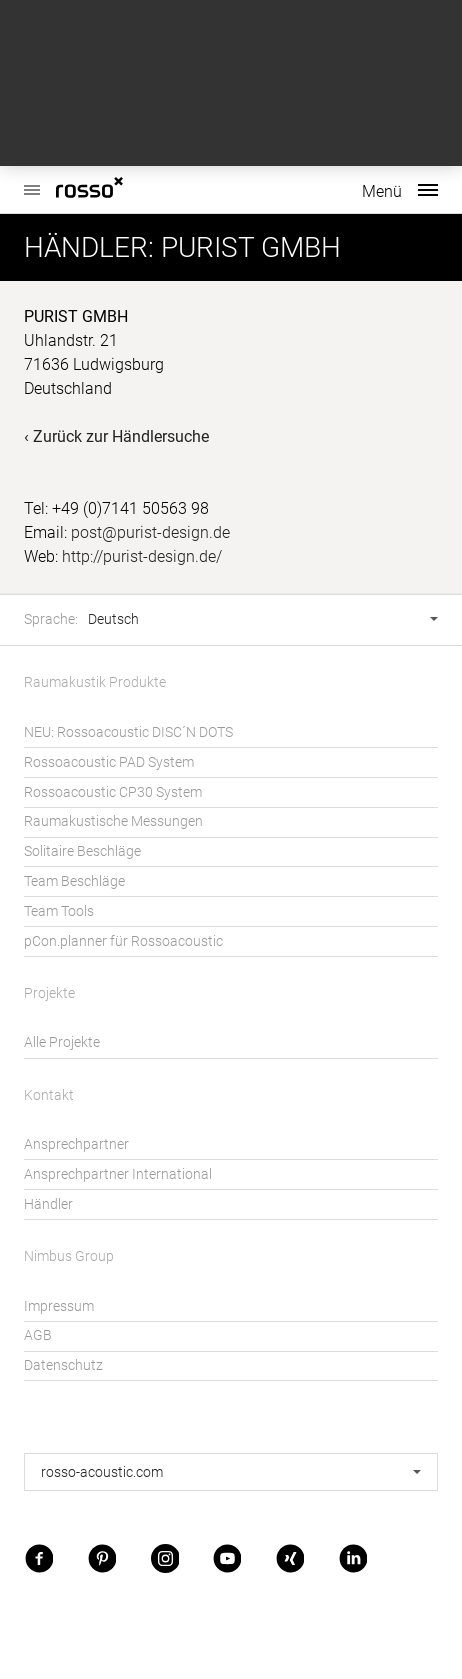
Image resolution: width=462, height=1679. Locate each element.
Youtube (227, 1557)
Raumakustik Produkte (95, 682)
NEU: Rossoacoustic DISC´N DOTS (128, 732)
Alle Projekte (62, 1042)
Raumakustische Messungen (113, 821)
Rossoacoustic (32, 179)
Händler (48, 1204)
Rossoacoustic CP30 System (113, 792)
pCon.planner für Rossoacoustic (123, 941)
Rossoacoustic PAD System (109, 762)
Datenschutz (63, 1365)
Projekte (49, 993)
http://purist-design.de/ (142, 556)
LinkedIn (353, 1557)
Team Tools (59, 911)
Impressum (59, 1306)
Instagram (165, 1557)
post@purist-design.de (150, 532)
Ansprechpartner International (118, 1174)
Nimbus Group (69, 1256)
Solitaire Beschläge (82, 851)
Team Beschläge (74, 881)
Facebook (39, 1557)
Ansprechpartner (76, 1144)
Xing (290, 1557)
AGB (38, 1335)
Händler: (89, 247)
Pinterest (102, 1557)
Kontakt (49, 1095)
